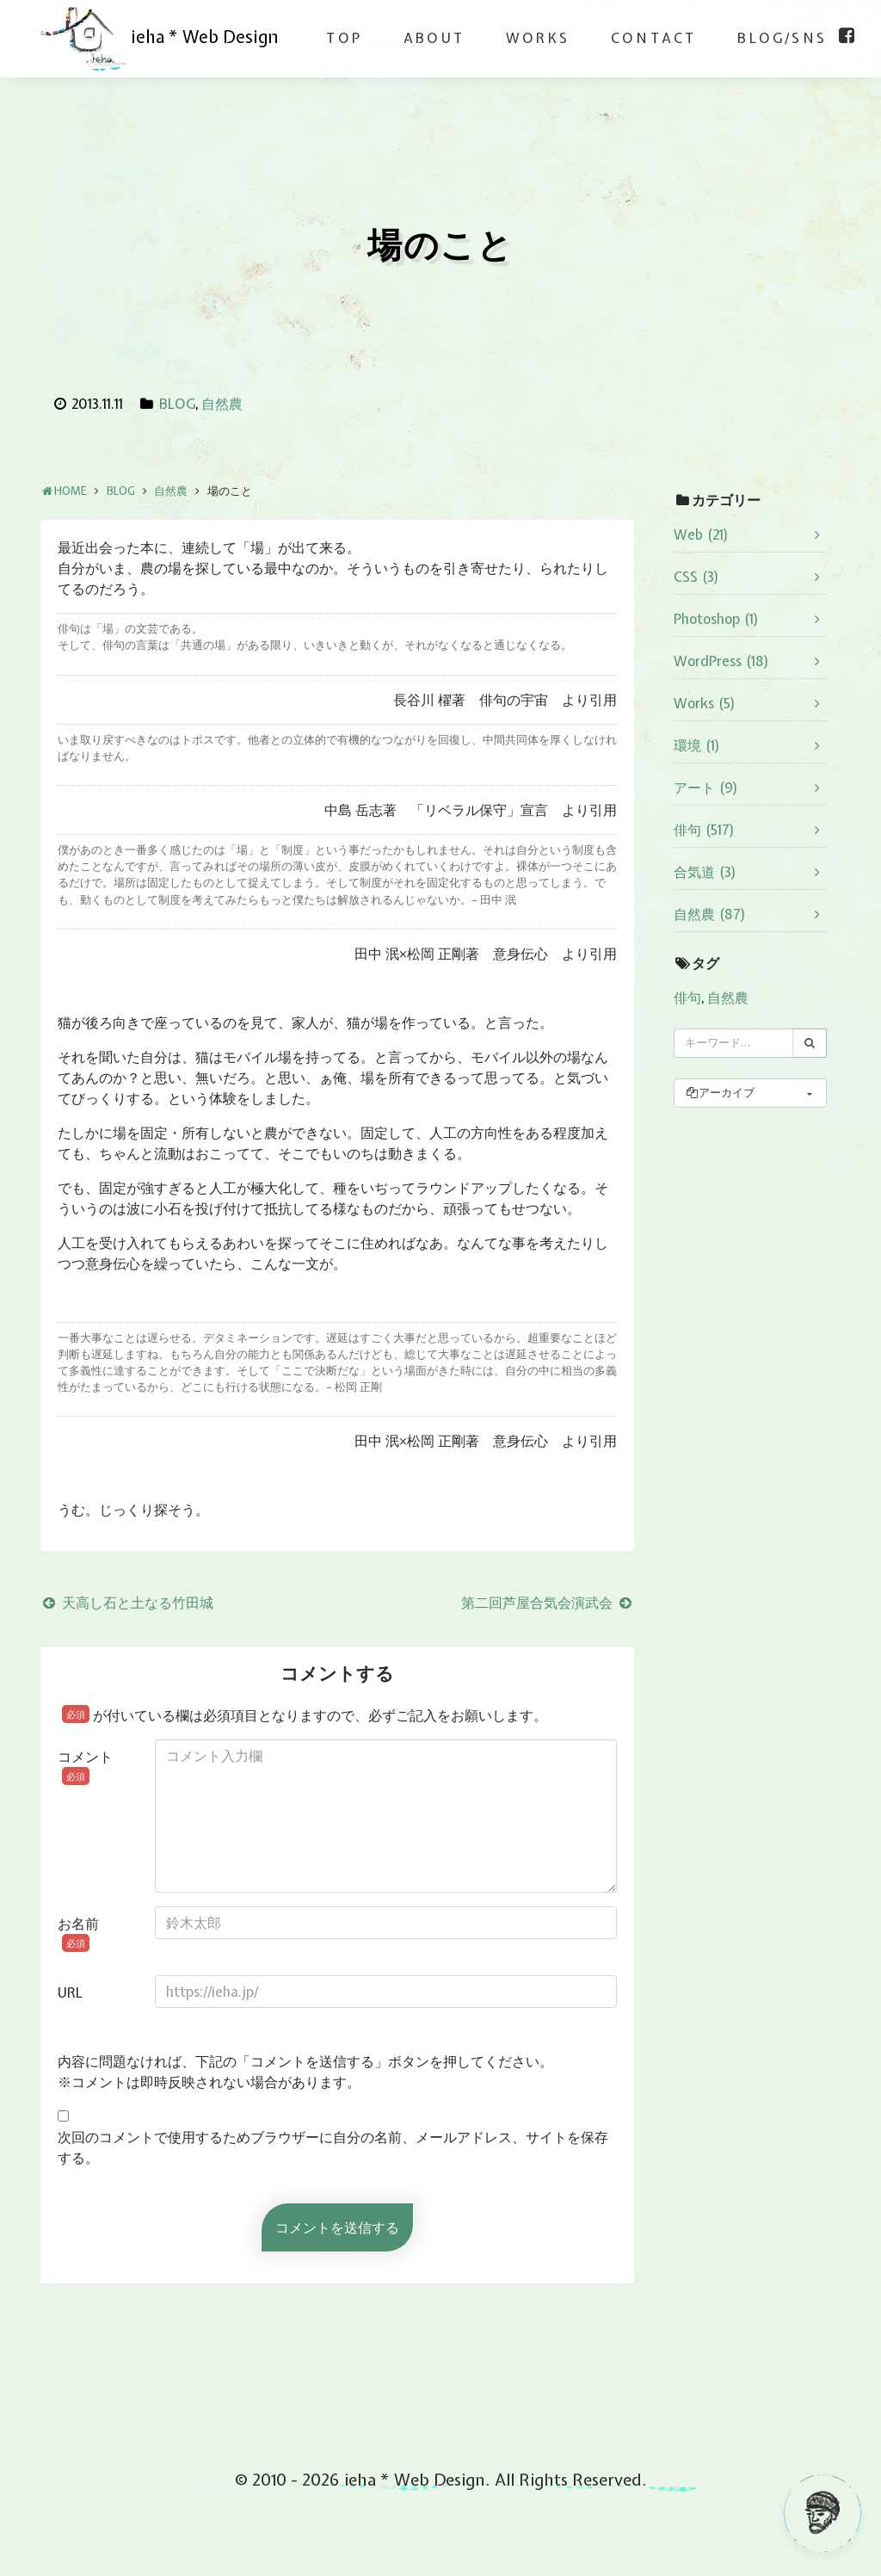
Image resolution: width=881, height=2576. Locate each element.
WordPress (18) (721, 661)
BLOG (177, 403)
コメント (85, 1766)
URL (70, 1992)
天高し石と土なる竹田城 (126, 1602)
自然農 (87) (710, 914)
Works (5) (705, 703)
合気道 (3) (705, 871)
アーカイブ (720, 1092)
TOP (344, 37)
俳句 (687, 997)
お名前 (78, 1933)
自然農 (222, 403)
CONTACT (653, 37)
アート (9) (706, 787)
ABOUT (434, 37)
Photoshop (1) (716, 618)
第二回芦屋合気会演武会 (547, 1602)
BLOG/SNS (782, 37)
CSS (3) (696, 576)
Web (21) (701, 534)
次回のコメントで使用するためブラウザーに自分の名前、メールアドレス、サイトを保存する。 (333, 2147)
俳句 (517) (704, 829)
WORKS (538, 37)
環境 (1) (697, 745)
